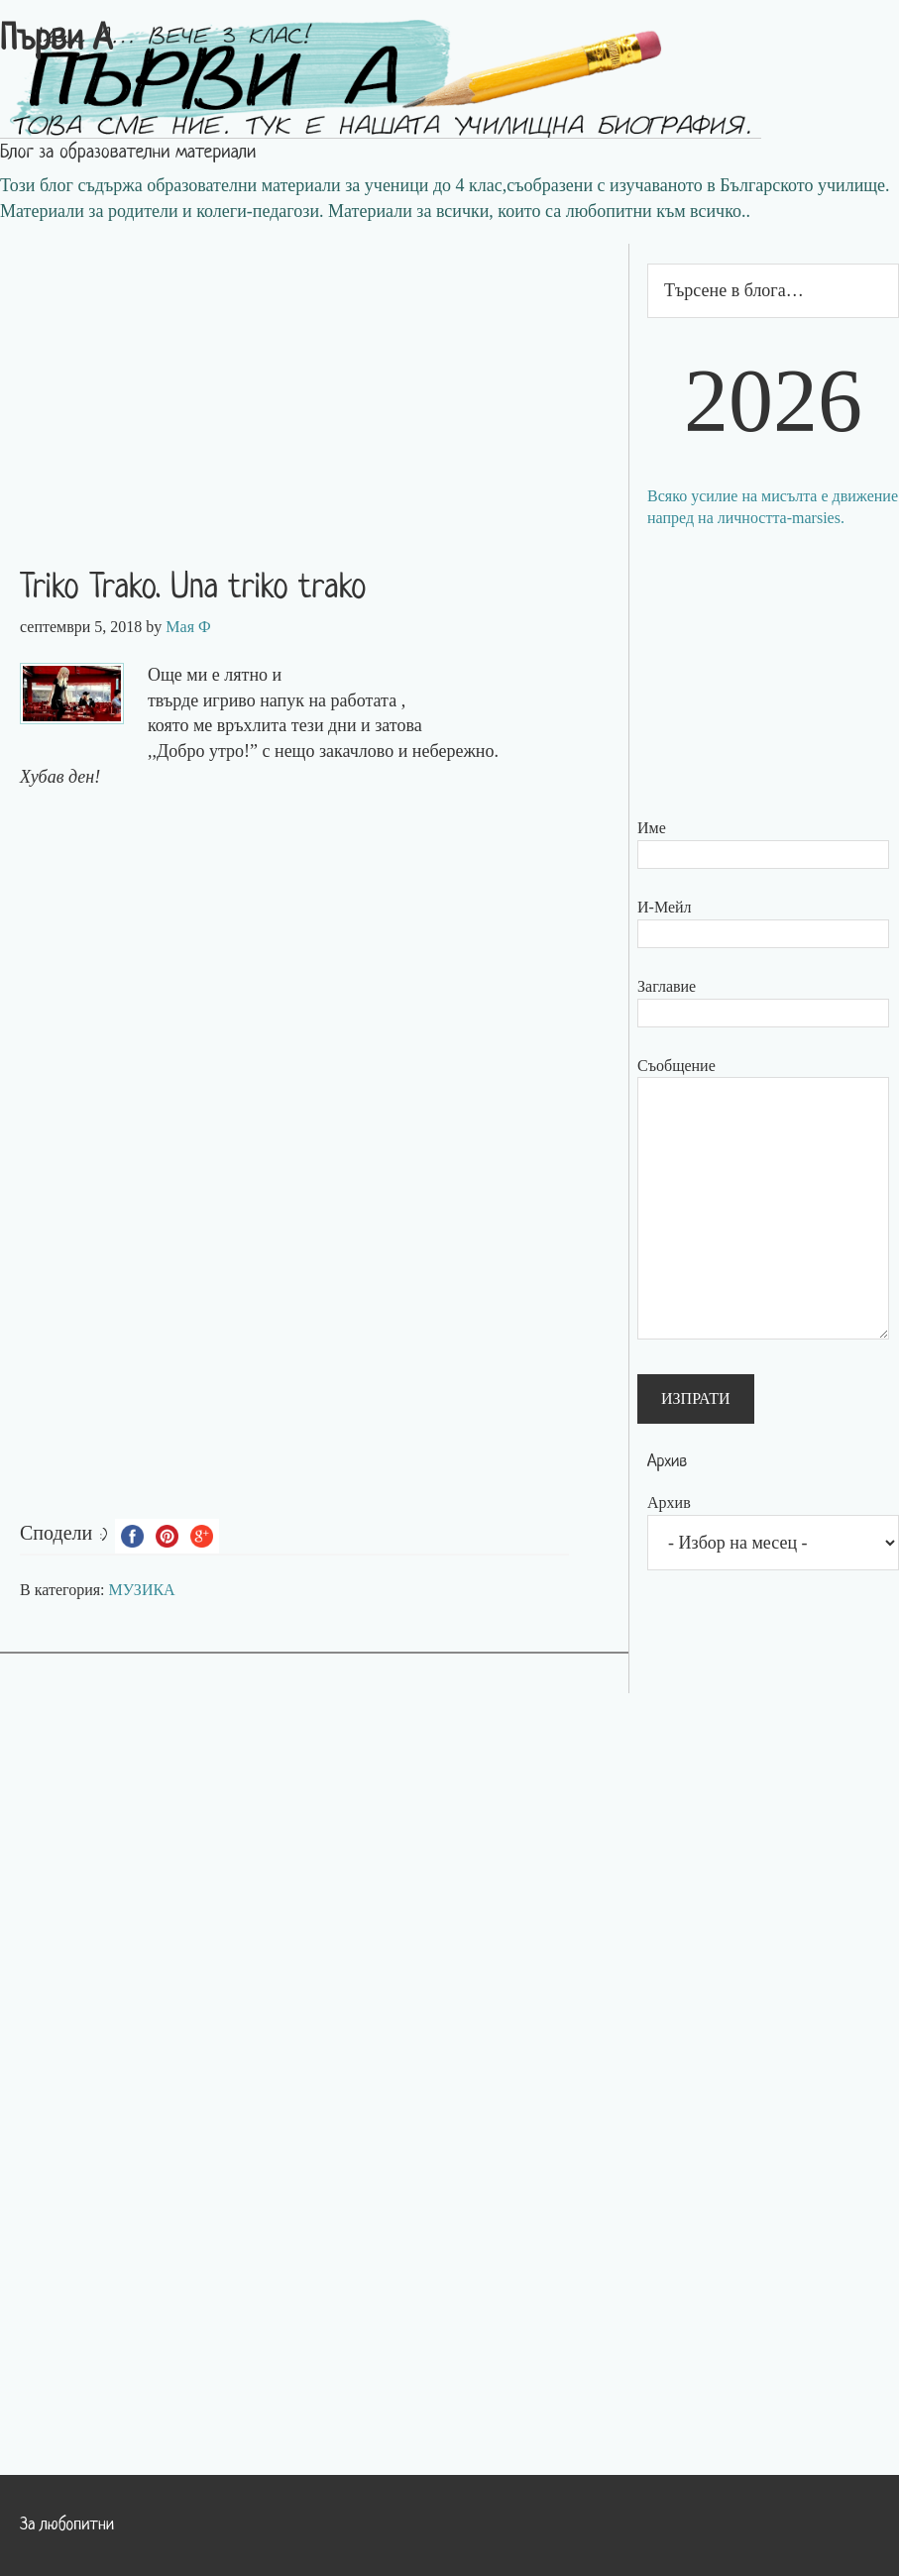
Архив (669, 1502)
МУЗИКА (142, 1589)
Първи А (56, 40)
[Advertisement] (314, 382)
